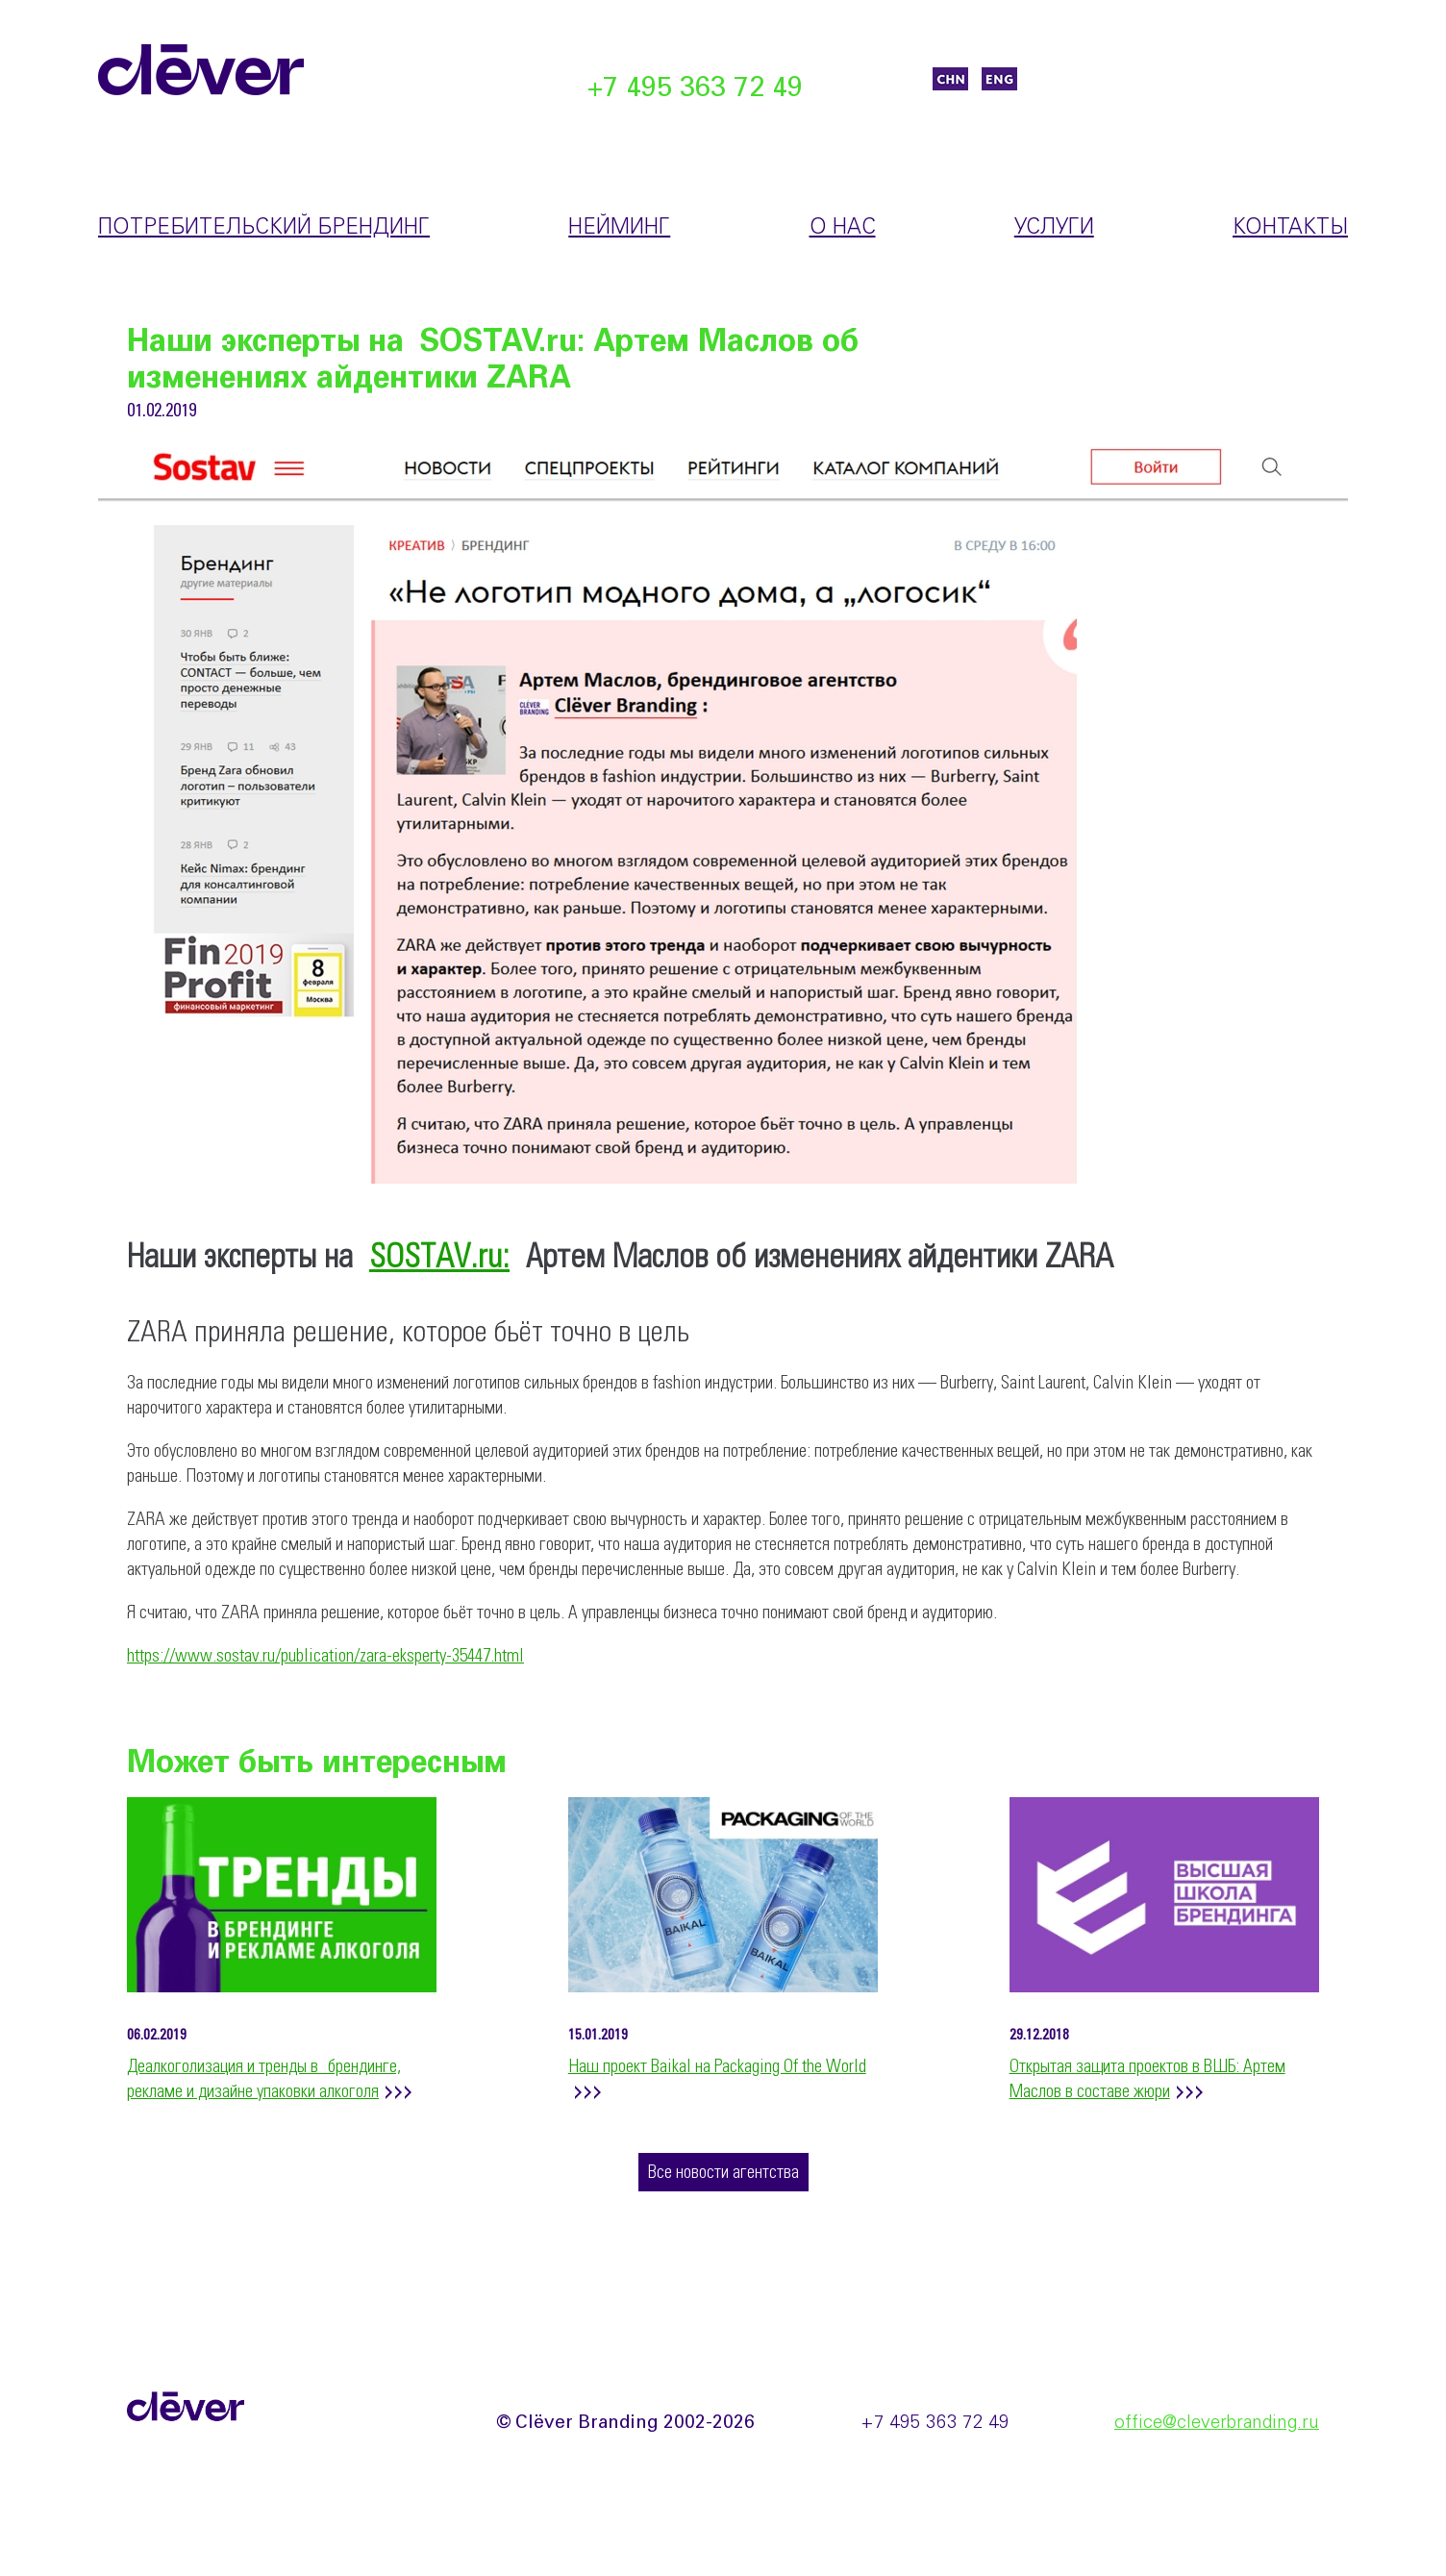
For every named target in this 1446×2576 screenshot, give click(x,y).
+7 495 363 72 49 (695, 89)
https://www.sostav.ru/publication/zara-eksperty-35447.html (325, 1656)
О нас (843, 228)
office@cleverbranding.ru (1216, 2423)
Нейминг (619, 228)
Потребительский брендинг (264, 228)
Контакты (1290, 228)
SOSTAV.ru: (439, 1258)
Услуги (1054, 228)
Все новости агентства (723, 2173)
